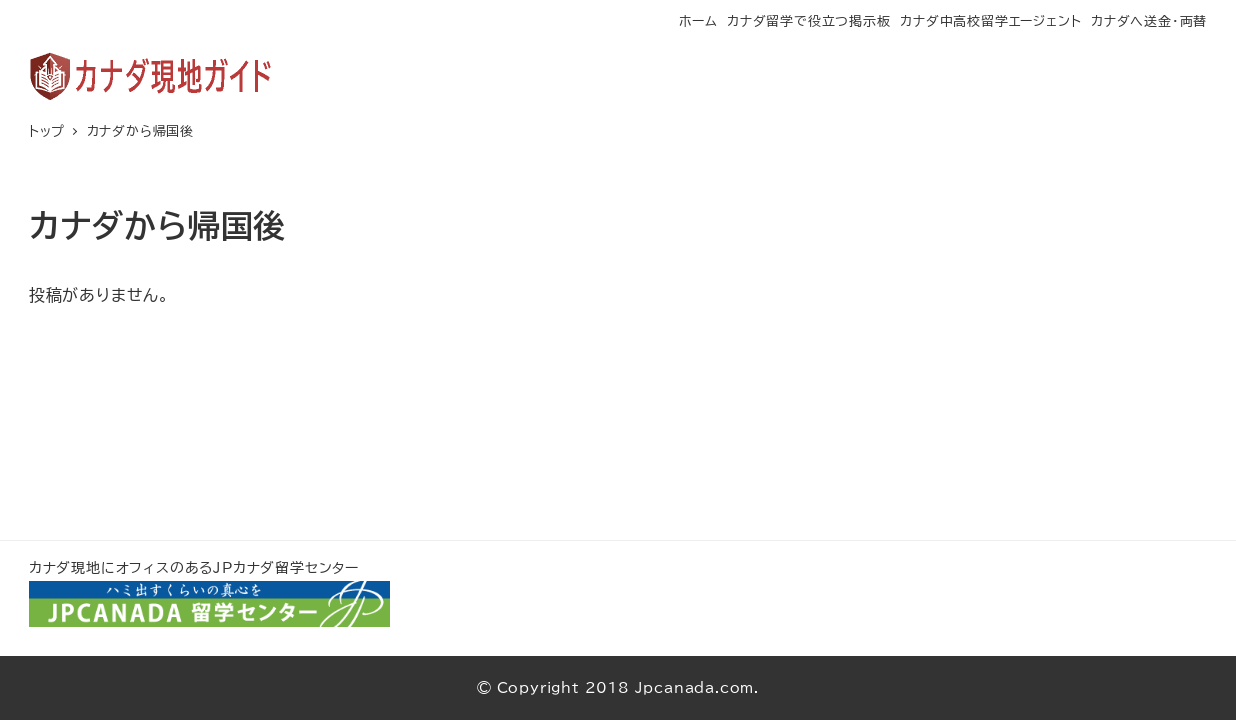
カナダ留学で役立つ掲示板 (809, 21)
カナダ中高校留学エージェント (990, 21)
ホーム (698, 21)
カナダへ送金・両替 (1149, 21)
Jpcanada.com (695, 687)
